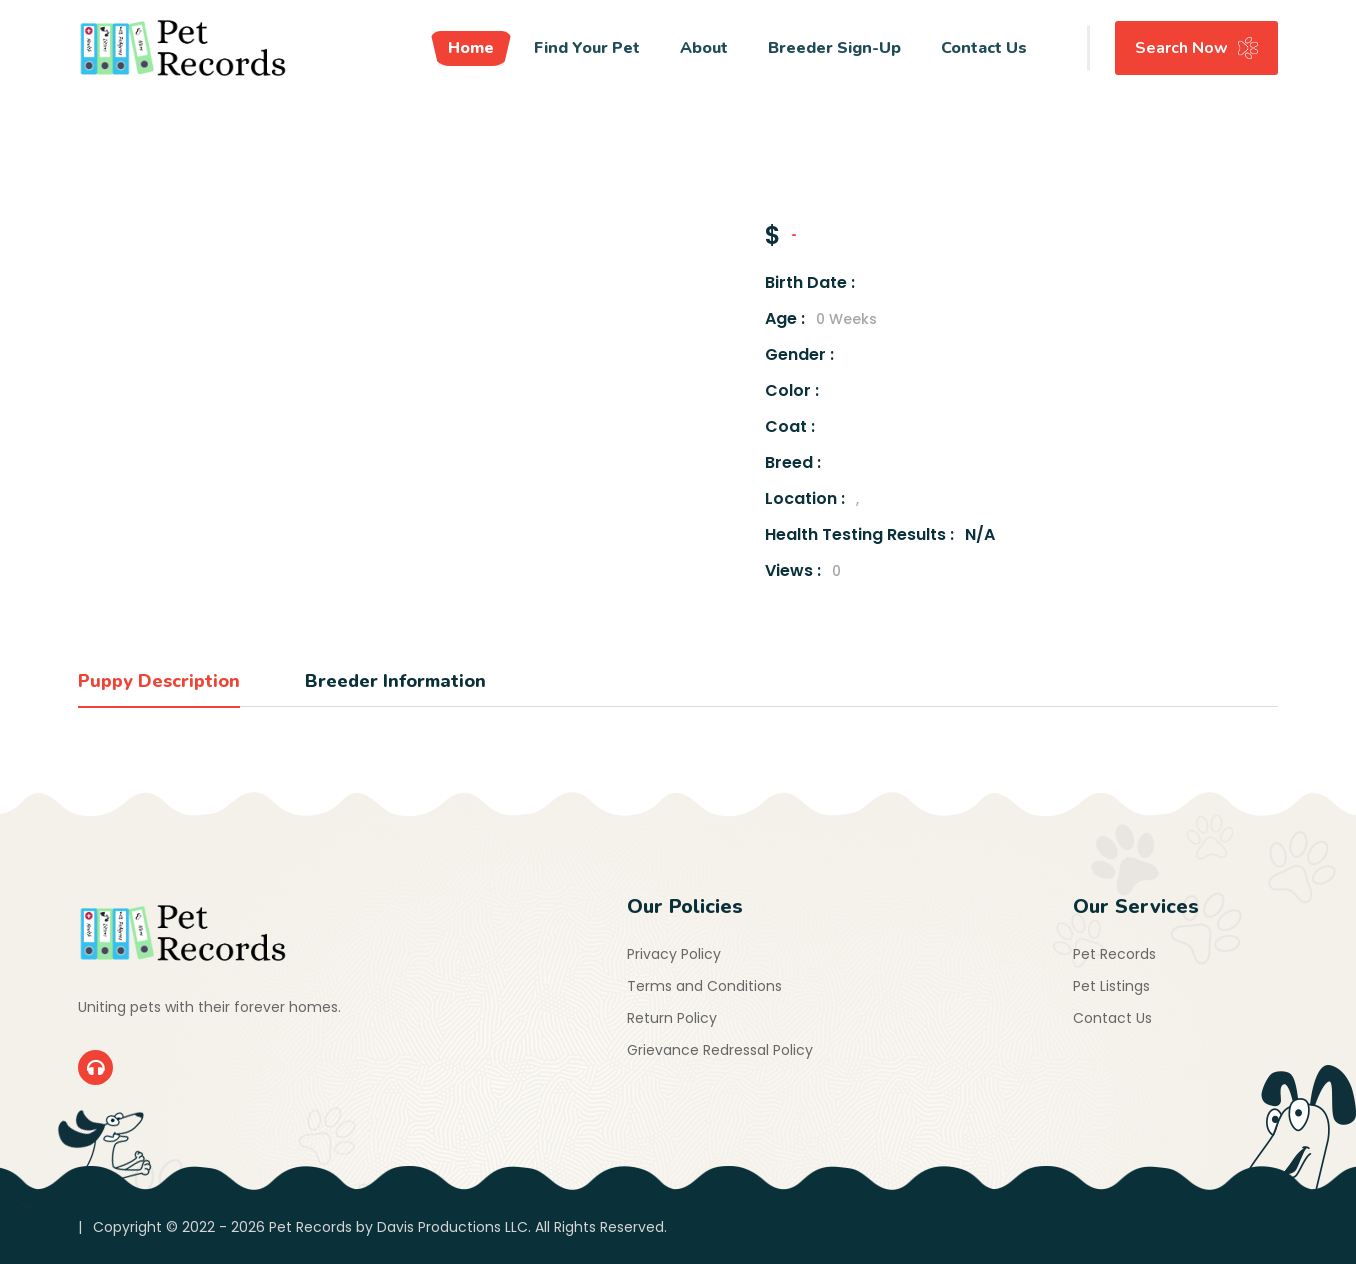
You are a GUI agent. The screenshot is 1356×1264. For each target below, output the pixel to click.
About (704, 48)
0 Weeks (846, 319)
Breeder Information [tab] (395, 681)
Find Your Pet (587, 48)
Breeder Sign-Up (834, 48)
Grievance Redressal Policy (720, 1050)
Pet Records (1114, 954)
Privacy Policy (674, 954)
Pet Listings (1111, 986)
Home (471, 48)
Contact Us (984, 48)
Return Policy (672, 1018)
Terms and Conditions (704, 986)
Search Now (1196, 48)
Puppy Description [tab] (159, 681)
